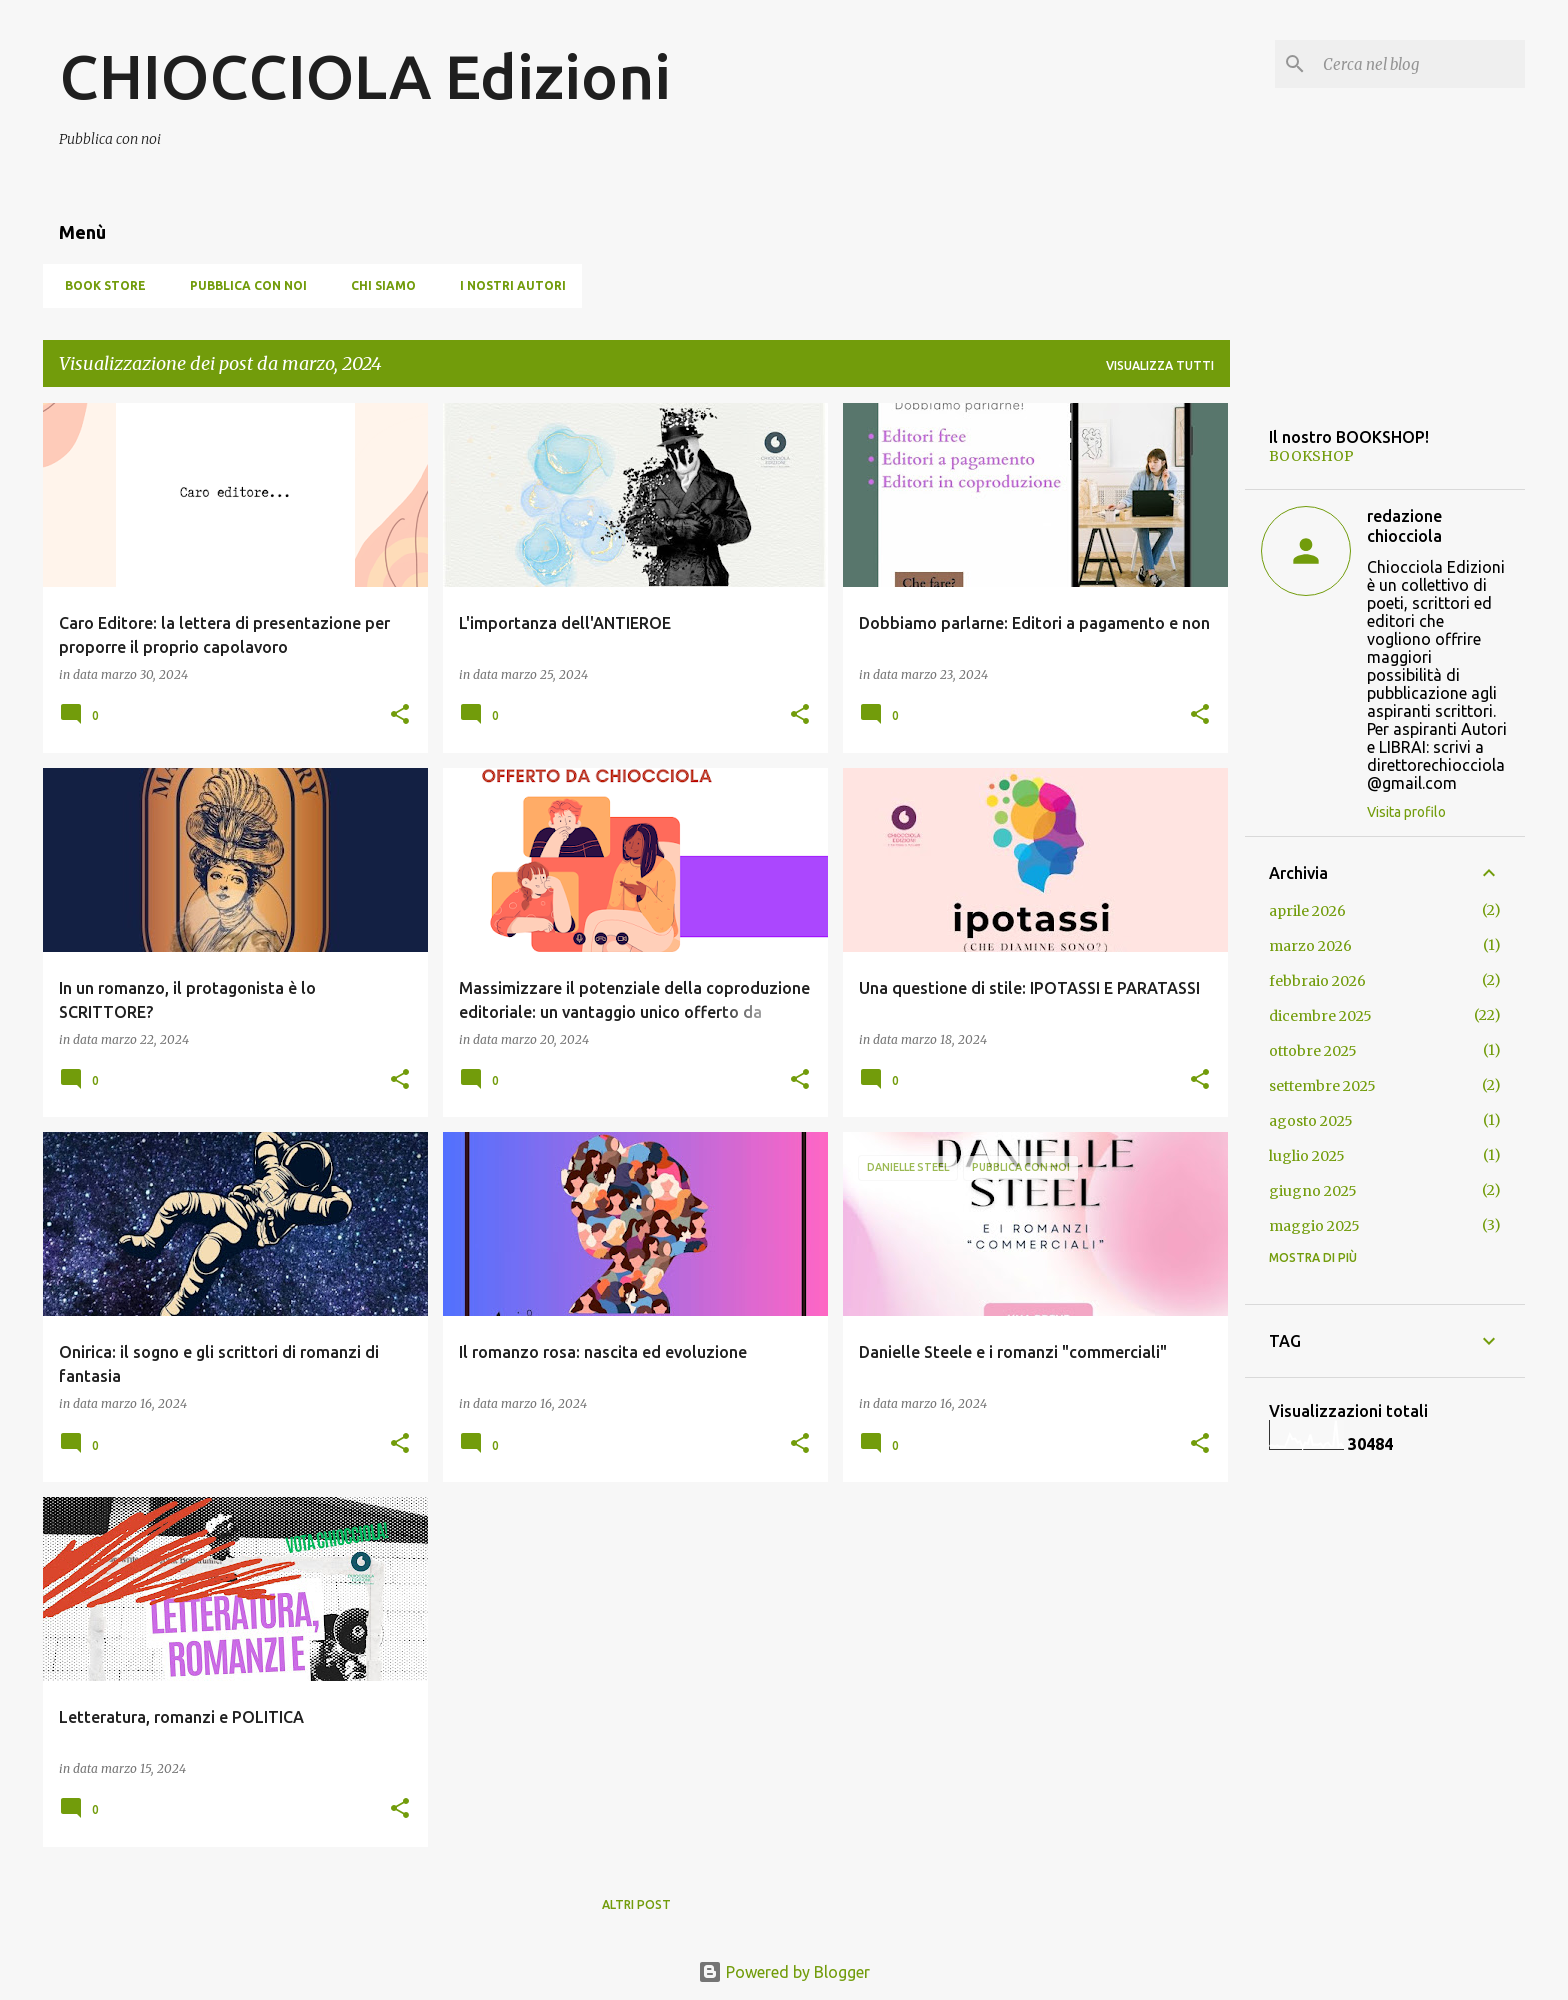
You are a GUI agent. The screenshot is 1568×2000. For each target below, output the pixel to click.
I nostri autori (507, 285)
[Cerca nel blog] (1420, 64)
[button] (400, 715)
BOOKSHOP (1311, 456)
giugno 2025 (1313, 1191)
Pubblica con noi (242, 285)
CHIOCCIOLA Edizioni (365, 76)
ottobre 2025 (1313, 1051)
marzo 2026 (1310, 946)
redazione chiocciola (1404, 526)
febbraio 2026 (1317, 981)
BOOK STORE (99, 285)
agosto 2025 (1311, 1121)
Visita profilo (1406, 812)
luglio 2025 (1307, 1156)
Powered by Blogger (784, 1972)
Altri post (636, 1904)
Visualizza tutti (1160, 365)
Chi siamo (377, 285)
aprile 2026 (1307, 911)
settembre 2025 (1322, 1086)
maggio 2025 (1314, 1226)
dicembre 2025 (1320, 1016)
